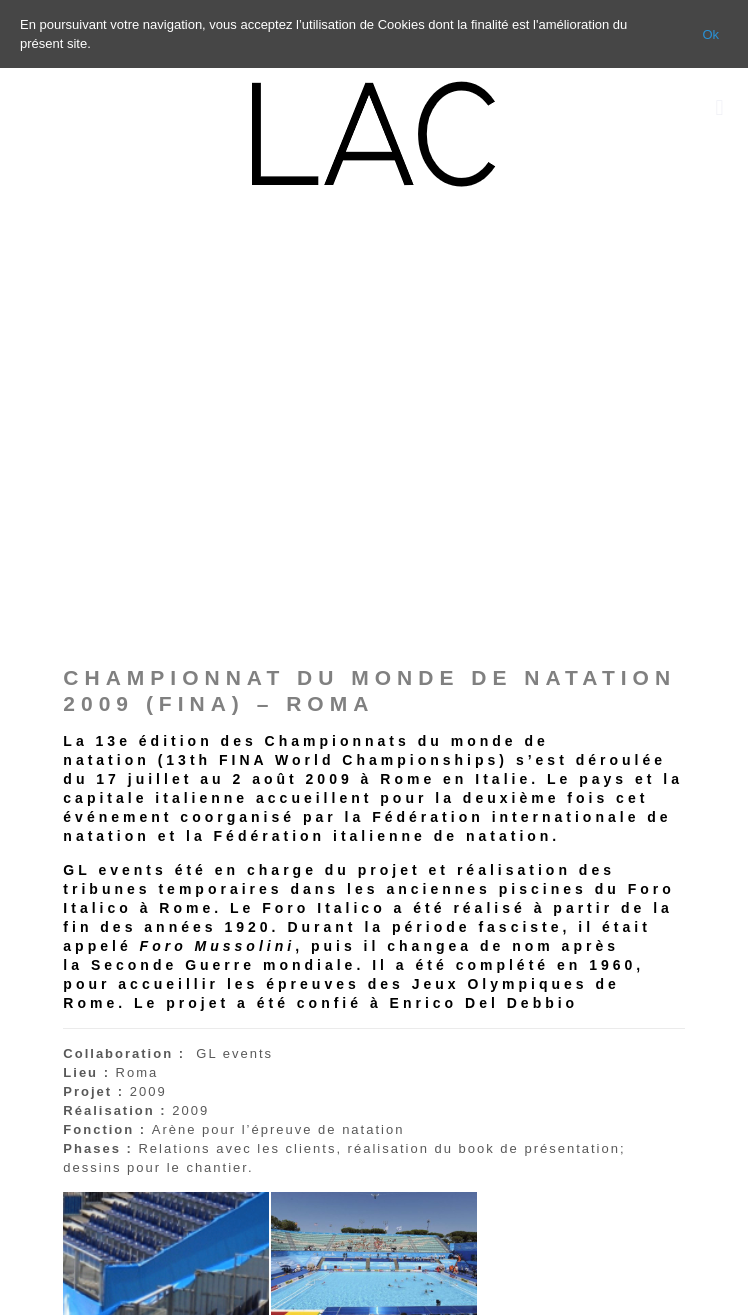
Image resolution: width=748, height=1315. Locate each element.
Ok (710, 34)
